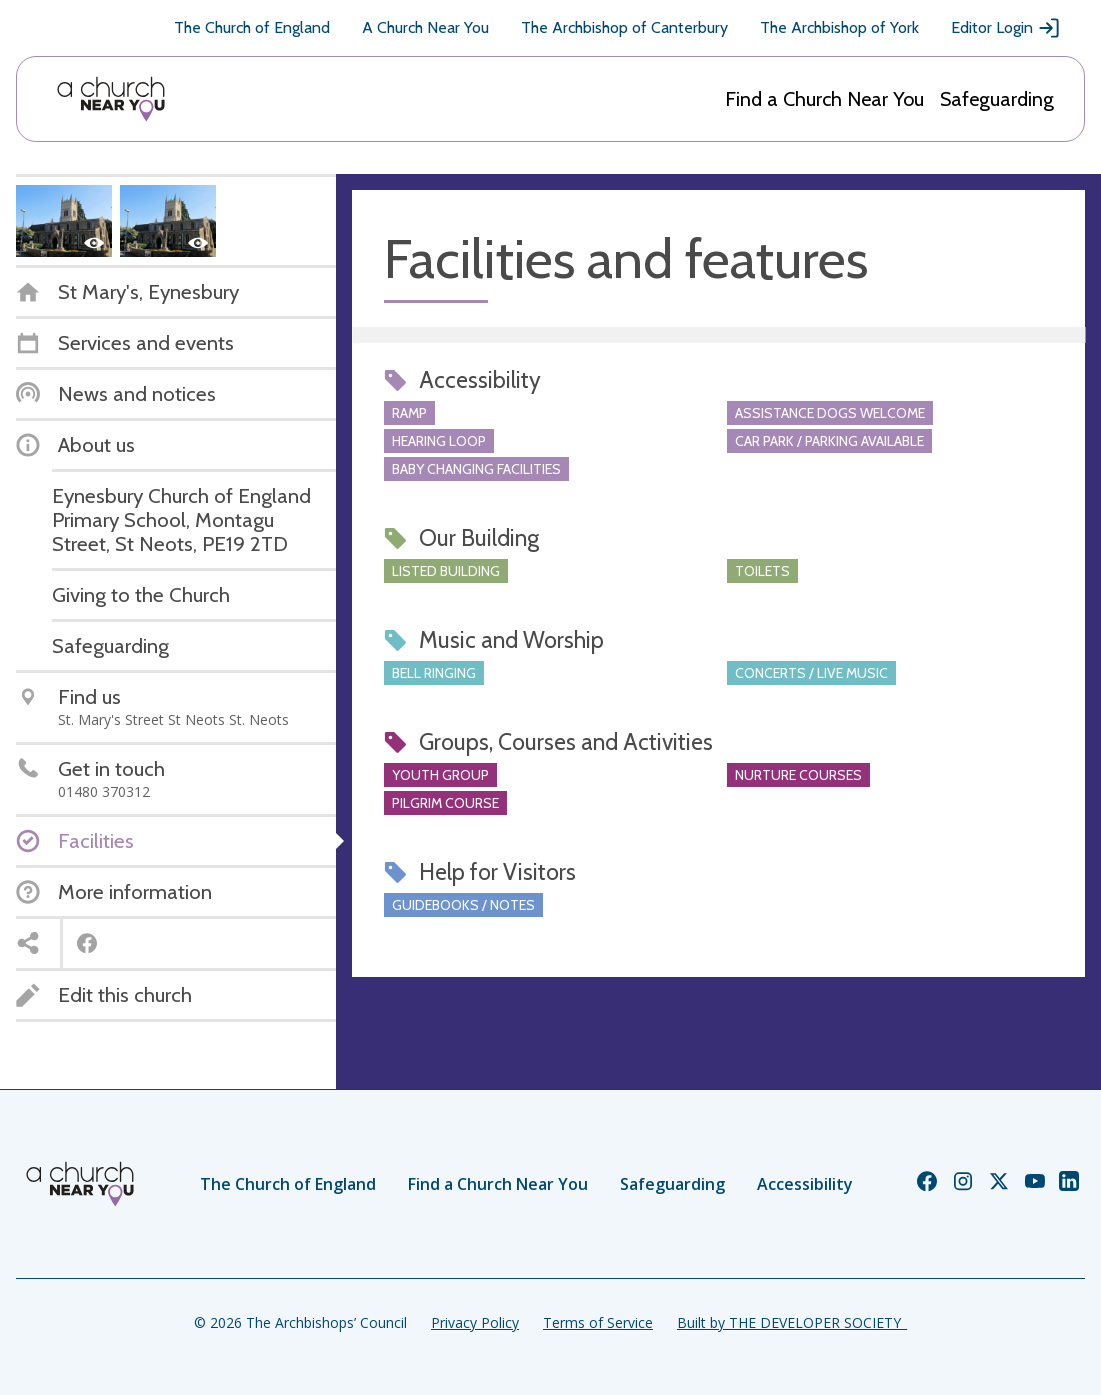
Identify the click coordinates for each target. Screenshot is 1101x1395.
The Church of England (252, 27)
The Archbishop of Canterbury (624, 27)
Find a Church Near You (824, 99)
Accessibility (805, 1184)
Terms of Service (598, 1322)
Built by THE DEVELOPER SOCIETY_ (792, 1322)
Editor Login (1006, 28)
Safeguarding (997, 99)
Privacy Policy (475, 1322)
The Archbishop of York (839, 27)
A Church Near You (425, 27)
